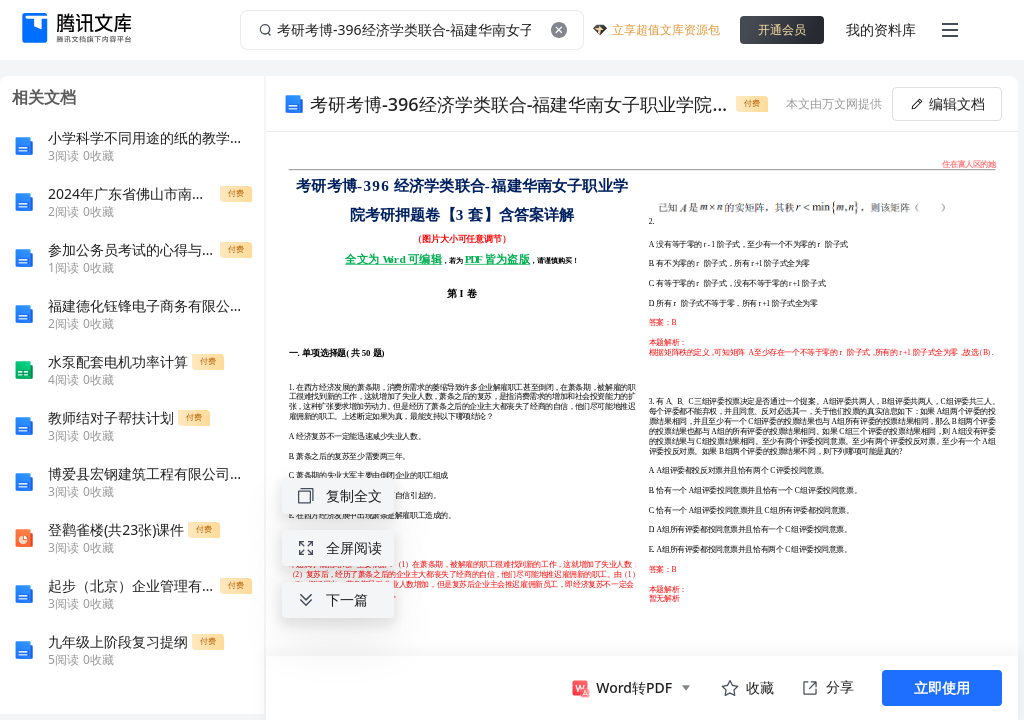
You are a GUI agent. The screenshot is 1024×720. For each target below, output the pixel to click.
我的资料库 (881, 29)
